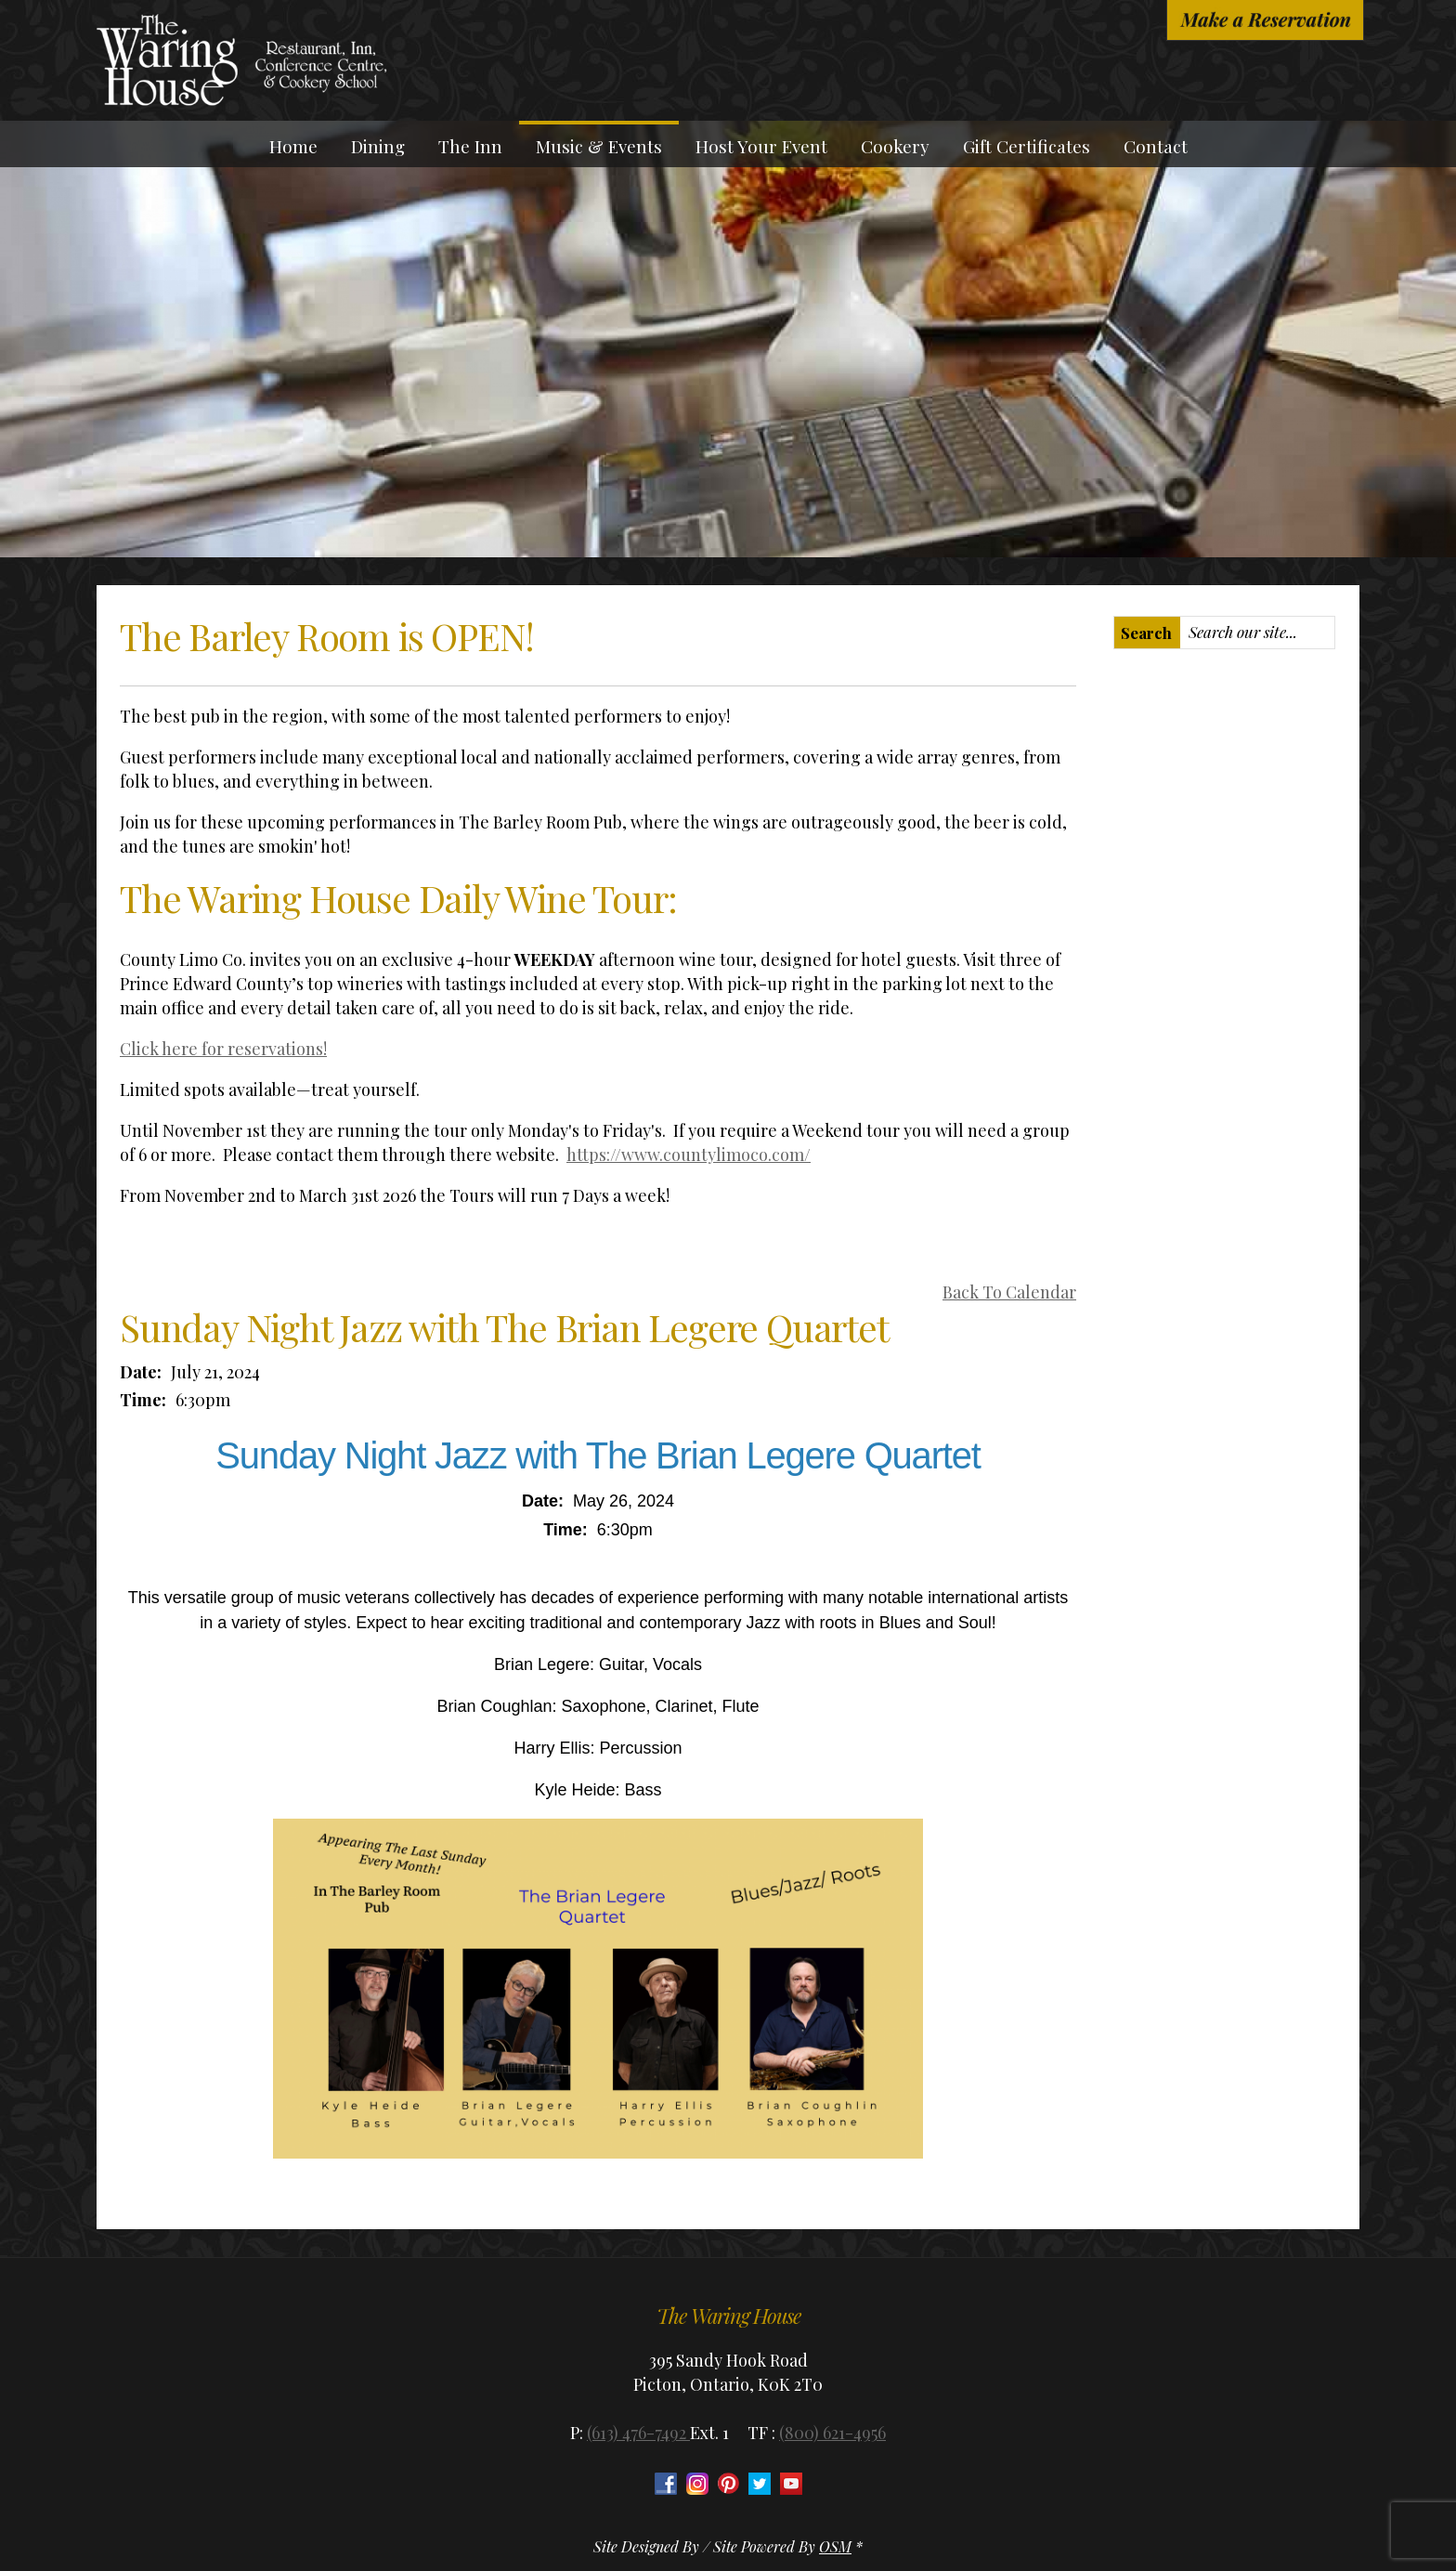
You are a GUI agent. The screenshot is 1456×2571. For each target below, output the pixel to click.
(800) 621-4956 (832, 2432)
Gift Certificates (1026, 146)
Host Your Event (761, 146)
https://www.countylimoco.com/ (688, 1154)
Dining (378, 146)
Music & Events (599, 146)
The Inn (470, 146)
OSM (835, 2546)
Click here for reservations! (223, 1049)
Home (293, 146)
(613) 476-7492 (638, 2432)
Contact (1156, 146)
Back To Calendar (1009, 1292)
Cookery (895, 146)
